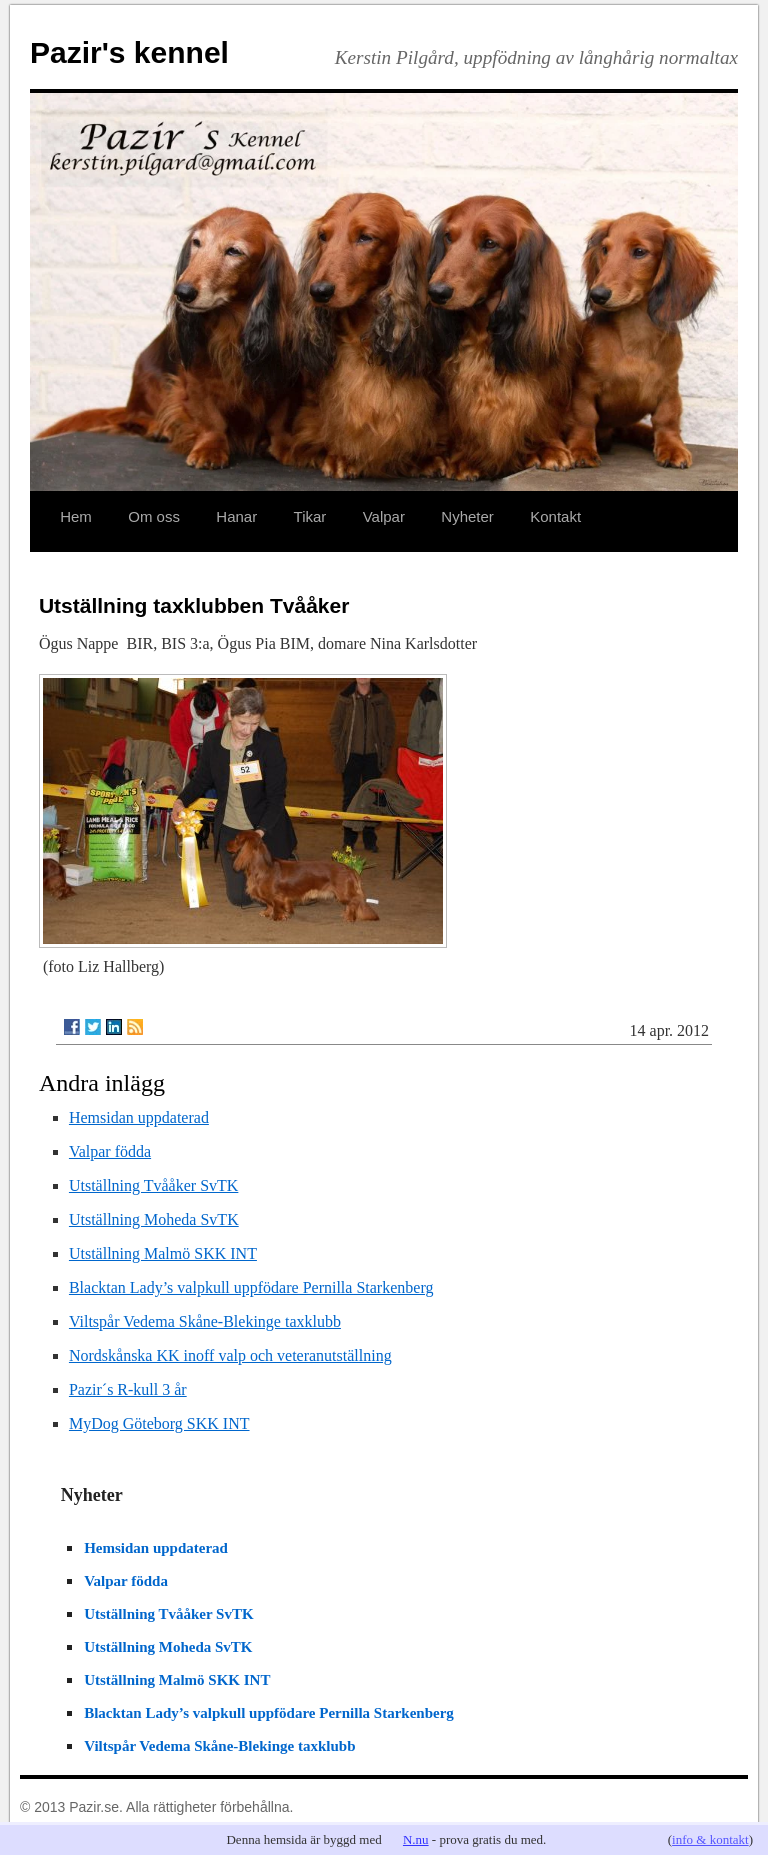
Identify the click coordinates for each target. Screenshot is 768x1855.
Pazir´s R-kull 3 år (128, 1389)
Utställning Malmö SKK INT (163, 1253)
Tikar (310, 516)
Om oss (154, 516)
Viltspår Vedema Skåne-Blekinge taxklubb (205, 1321)
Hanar (236, 516)
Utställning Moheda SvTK (154, 1219)
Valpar (384, 516)
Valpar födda (110, 1151)
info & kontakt (710, 1839)
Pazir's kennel (129, 52)
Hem (76, 516)
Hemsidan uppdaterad (139, 1117)
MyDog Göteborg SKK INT (159, 1423)
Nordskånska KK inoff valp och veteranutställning (230, 1355)
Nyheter (467, 516)
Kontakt (555, 516)
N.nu (416, 1839)
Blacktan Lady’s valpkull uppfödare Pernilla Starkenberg (251, 1287)
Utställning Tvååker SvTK (153, 1185)
